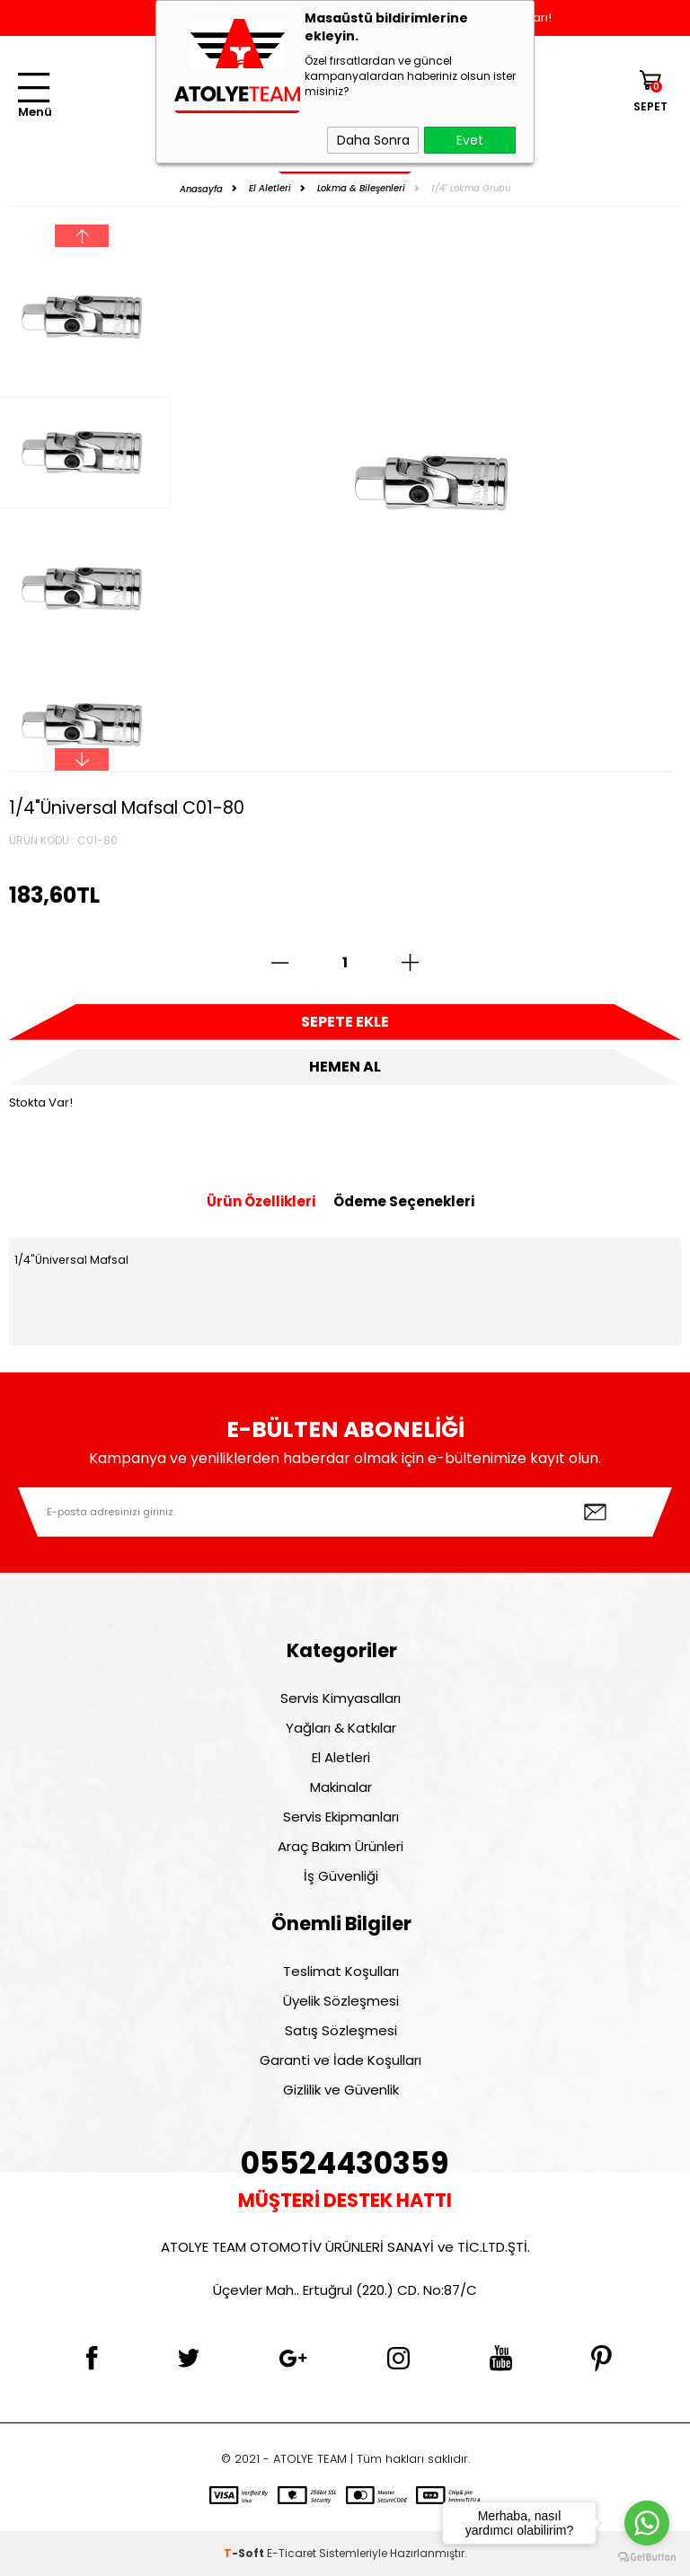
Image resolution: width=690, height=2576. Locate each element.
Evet (469, 140)
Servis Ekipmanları (341, 1816)
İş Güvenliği (341, 1875)
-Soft (245, 2553)
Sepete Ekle (345, 1021)
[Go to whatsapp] (646, 2523)
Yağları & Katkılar (341, 1727)
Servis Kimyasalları (340, 1698)
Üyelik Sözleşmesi (341, 2000)
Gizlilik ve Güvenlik (341, 2089)
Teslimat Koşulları (341, 1971)
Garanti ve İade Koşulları (340, 2060)
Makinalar (341, 1787)
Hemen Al (345, 1066)
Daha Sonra (373, 140)
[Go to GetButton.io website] (647, 2557)
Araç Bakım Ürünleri (340, 1846)
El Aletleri (341, 1757)
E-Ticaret (291, 2553)
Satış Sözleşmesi (341, 2030)
